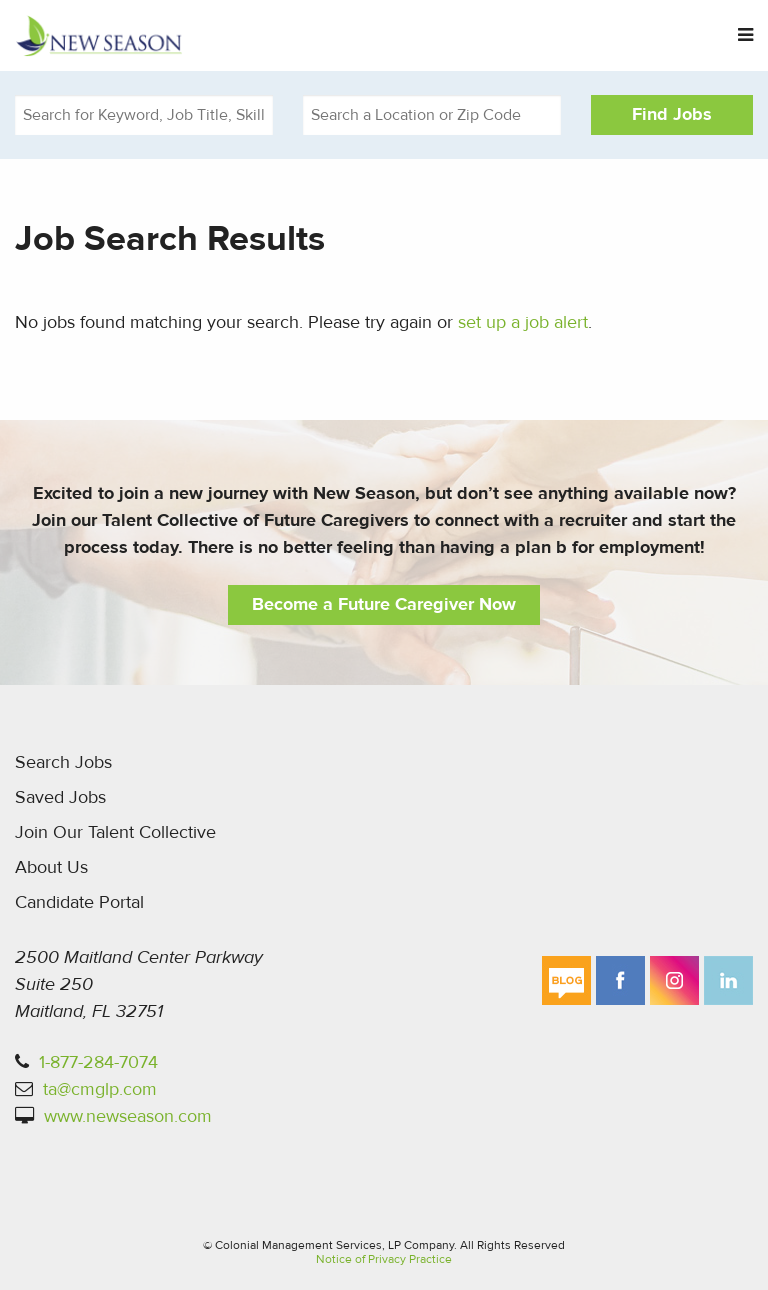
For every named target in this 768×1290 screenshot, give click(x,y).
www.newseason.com (128, 1116)
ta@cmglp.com (100, 1089)
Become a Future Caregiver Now (384, 604)
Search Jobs (63, 762)
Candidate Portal (79, 902)
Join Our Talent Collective (115, 832)
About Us (51, 867)
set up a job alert (523, 322)
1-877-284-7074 (98, 1062)
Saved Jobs (60, 797)
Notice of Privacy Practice (384, 1259)
